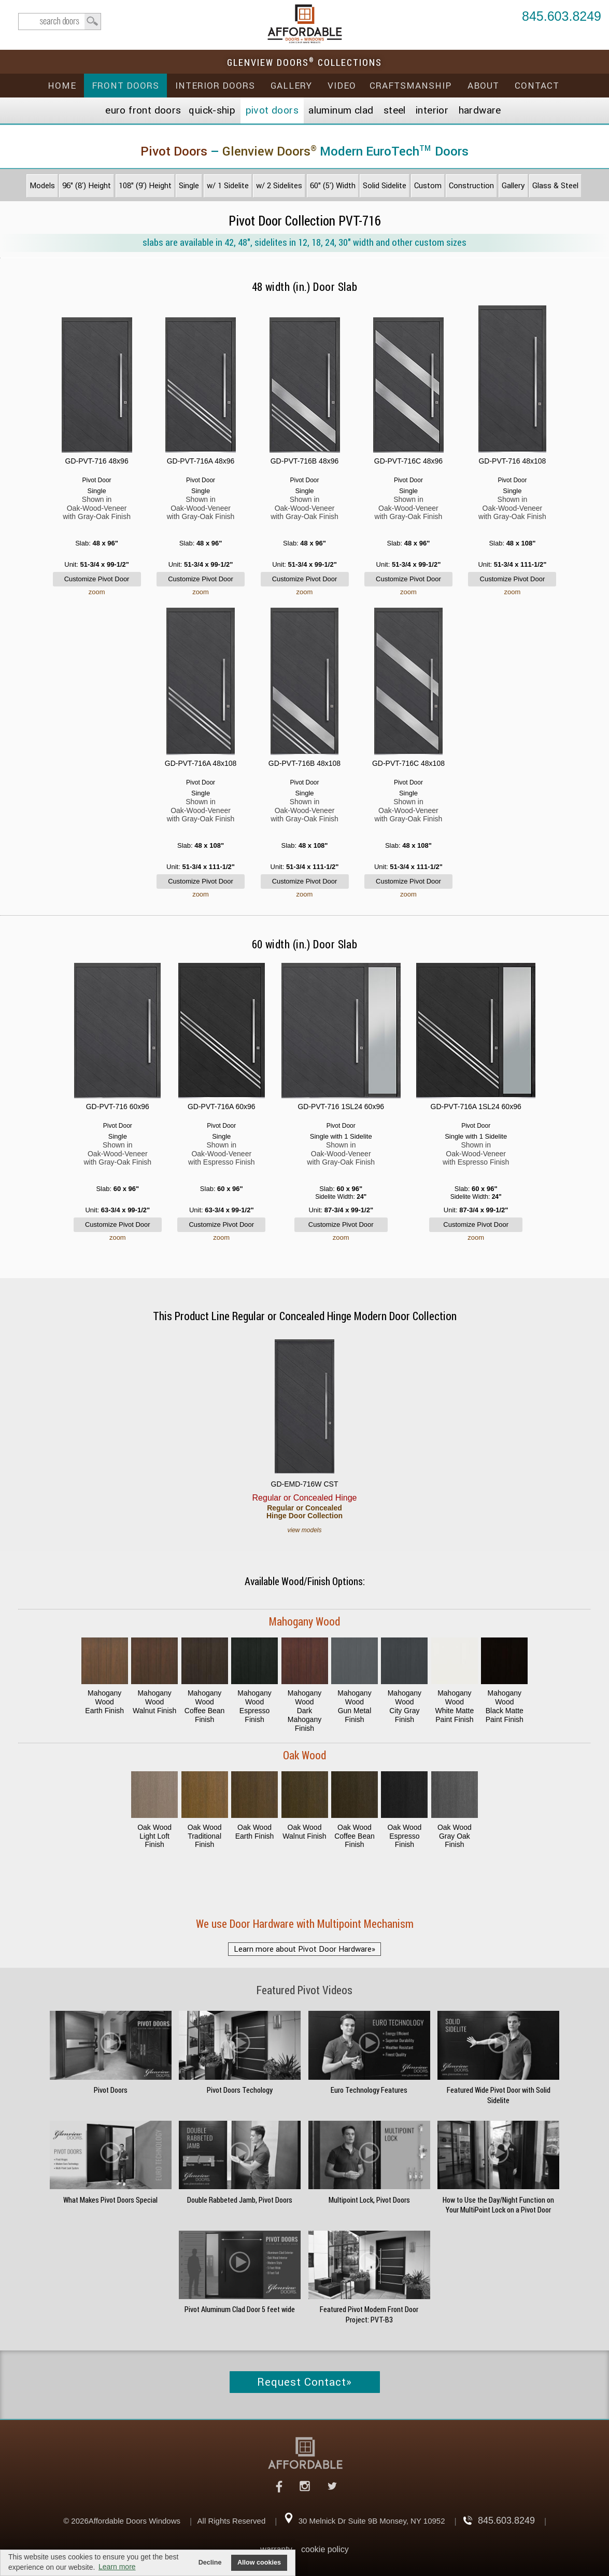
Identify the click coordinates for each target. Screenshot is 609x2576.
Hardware (480, 110)
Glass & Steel (555, 185)
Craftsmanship (410, 85)
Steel (395, 110)
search (59, 21)
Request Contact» (304, 2382)
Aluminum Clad (340, 110)
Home (62, 85)
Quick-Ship (212, 110)
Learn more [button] (117, 2567)
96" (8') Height (86, 185)
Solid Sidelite (384, 185)
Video (342, 85)
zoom (97, 592)
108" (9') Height (145, 185)
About (483, 85)
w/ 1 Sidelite (228, 185)
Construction (471, 185)
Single (189, 185)
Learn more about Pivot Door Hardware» (304, 1949)
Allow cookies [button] (259, 2562)
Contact (537, 85)
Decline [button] (210, 2562)
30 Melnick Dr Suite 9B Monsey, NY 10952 (372, 2520)
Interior (432, 110)
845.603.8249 (561, 16)
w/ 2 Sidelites (279, 185)
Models (42, 185)
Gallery (291, 85)
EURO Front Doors (143, 110)
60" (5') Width (333, 185)
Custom (428, 185)
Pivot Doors (272, 110)
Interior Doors (215, 85)
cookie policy (325, 2549)
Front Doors (125, 85)
